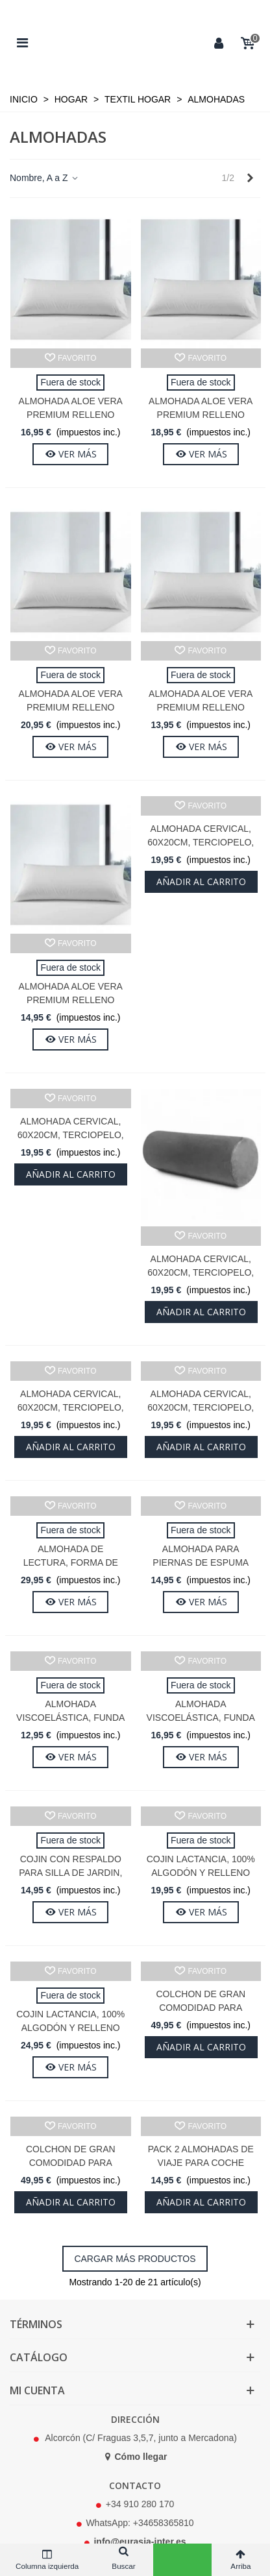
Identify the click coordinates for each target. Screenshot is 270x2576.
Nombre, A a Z (44, 178)
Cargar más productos (134, 2259)
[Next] (249, 178)
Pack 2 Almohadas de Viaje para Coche (201, 2156)
